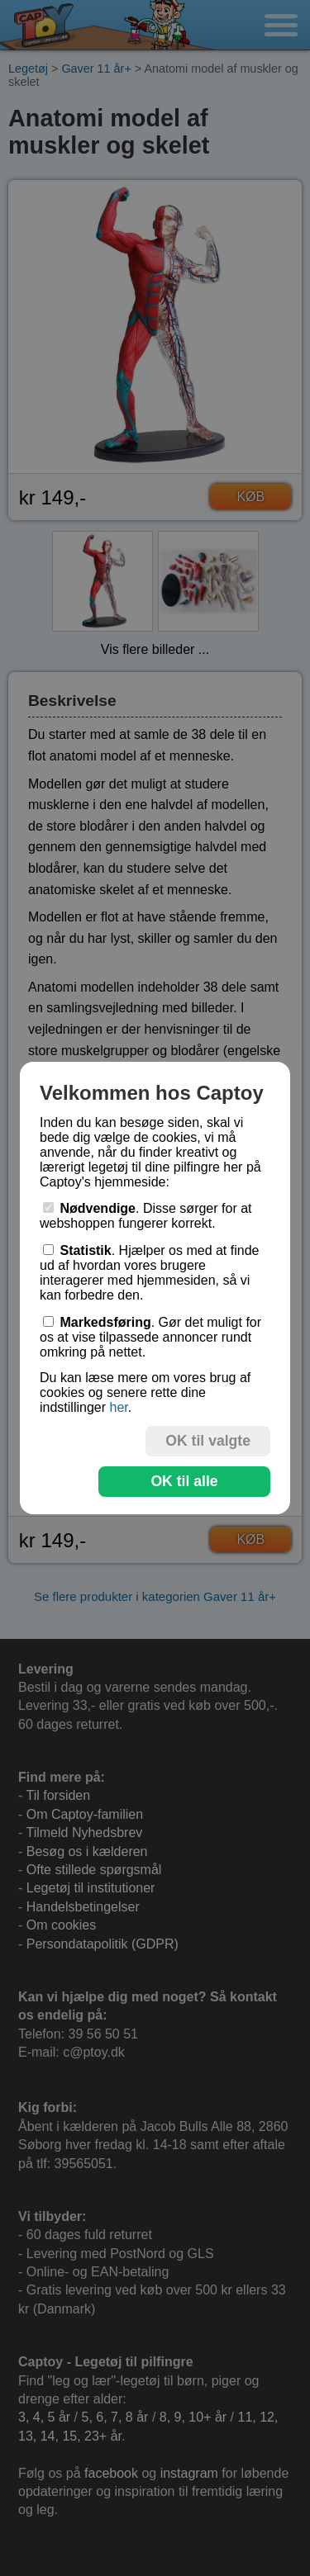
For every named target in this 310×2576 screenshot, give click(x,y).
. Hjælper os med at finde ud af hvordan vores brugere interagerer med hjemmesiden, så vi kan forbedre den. (149, 1272)
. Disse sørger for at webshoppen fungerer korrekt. (146, 1215)
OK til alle (183, 1481)
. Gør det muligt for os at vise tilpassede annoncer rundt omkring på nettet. (150, 1337)
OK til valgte (207, 1440)
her (118, 1407)
